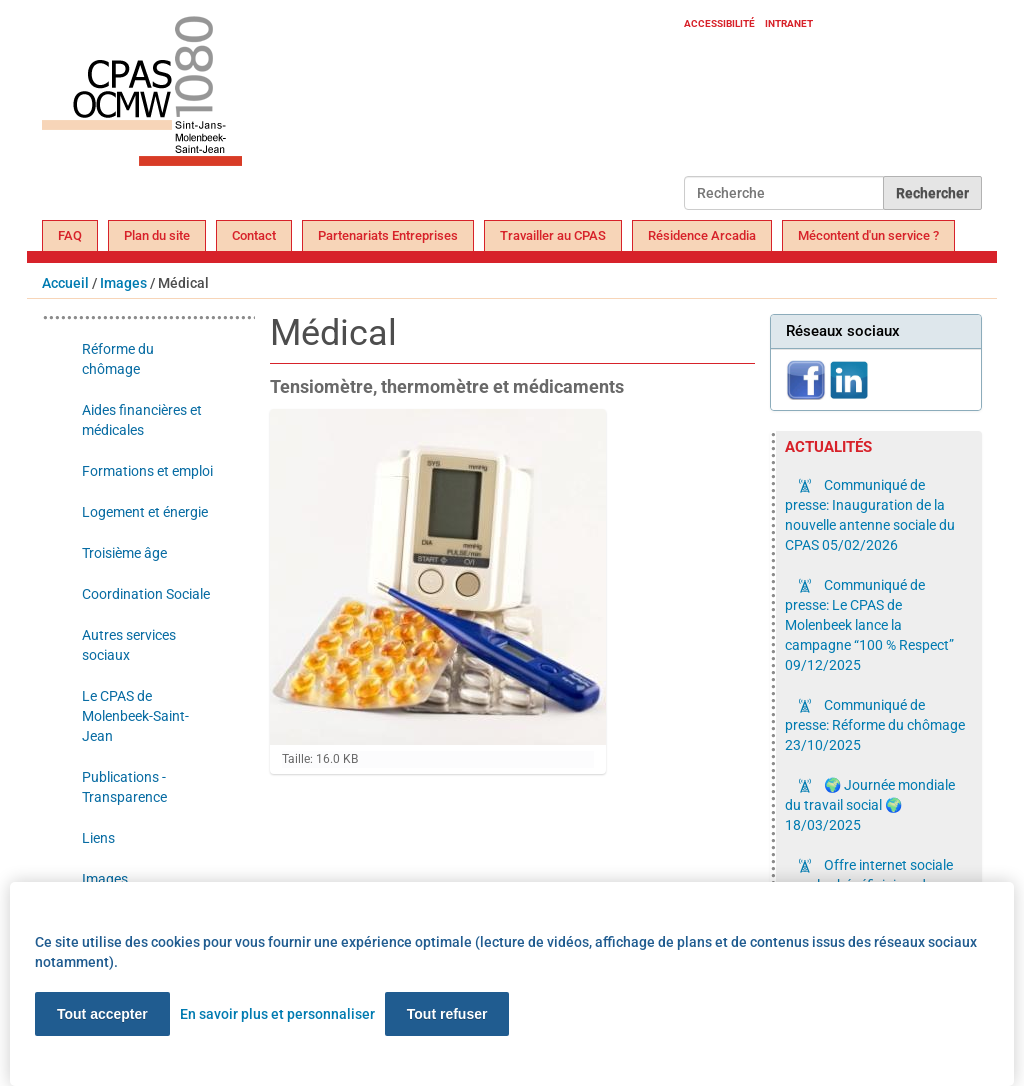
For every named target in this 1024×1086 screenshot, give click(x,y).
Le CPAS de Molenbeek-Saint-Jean (135, 716)
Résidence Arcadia (702, 235)
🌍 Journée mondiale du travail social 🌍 (870, 805)
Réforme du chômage (118, 359)
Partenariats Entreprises (388, 235)
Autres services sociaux (129, 645)
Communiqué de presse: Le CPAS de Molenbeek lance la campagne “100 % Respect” (869, 625)
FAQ (70, 235)
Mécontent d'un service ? (868, 235)
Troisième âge (124, 553)
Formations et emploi (147, 471)
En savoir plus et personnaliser (277, 1014)
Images (123, 283)
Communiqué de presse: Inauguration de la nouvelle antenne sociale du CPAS (870, 515)
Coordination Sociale (146, 594)
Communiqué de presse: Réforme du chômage (875, 725)
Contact (254, 235)
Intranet (789, 23)
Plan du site (157, 235)
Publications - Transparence (124, 787)
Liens (98, 838)
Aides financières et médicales (142, 420)
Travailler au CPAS (553, 235)
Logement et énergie (145, 512)
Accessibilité (719, 23)
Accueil (65, 283)
